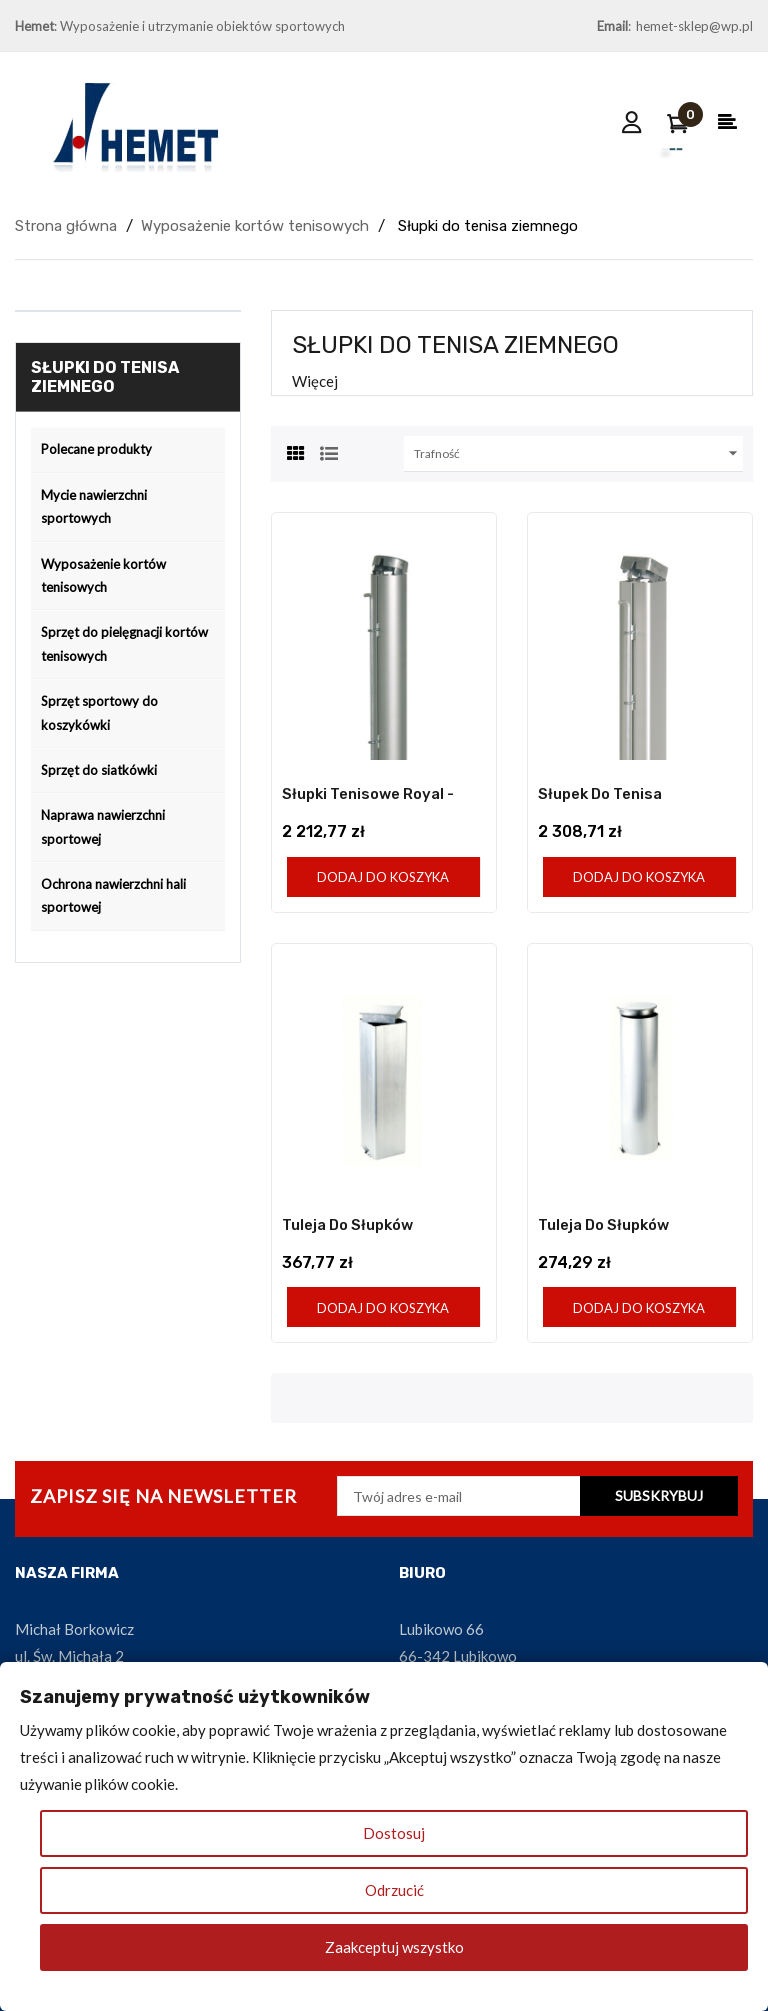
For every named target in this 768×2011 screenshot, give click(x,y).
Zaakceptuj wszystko (394, 1947)
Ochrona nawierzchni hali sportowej (113, 895)
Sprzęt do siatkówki (99, 770)
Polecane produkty (96, 449)
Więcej (315, 381)
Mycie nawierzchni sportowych (94, 506)
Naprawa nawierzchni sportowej (103, 826)
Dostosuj (394, 1833)
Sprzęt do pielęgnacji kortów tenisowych (124, 643)
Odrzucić (394, 1890)
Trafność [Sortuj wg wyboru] (578, 454)
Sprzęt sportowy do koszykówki (99, 712)
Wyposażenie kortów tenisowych (103, 575)
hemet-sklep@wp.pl (694, 26)
